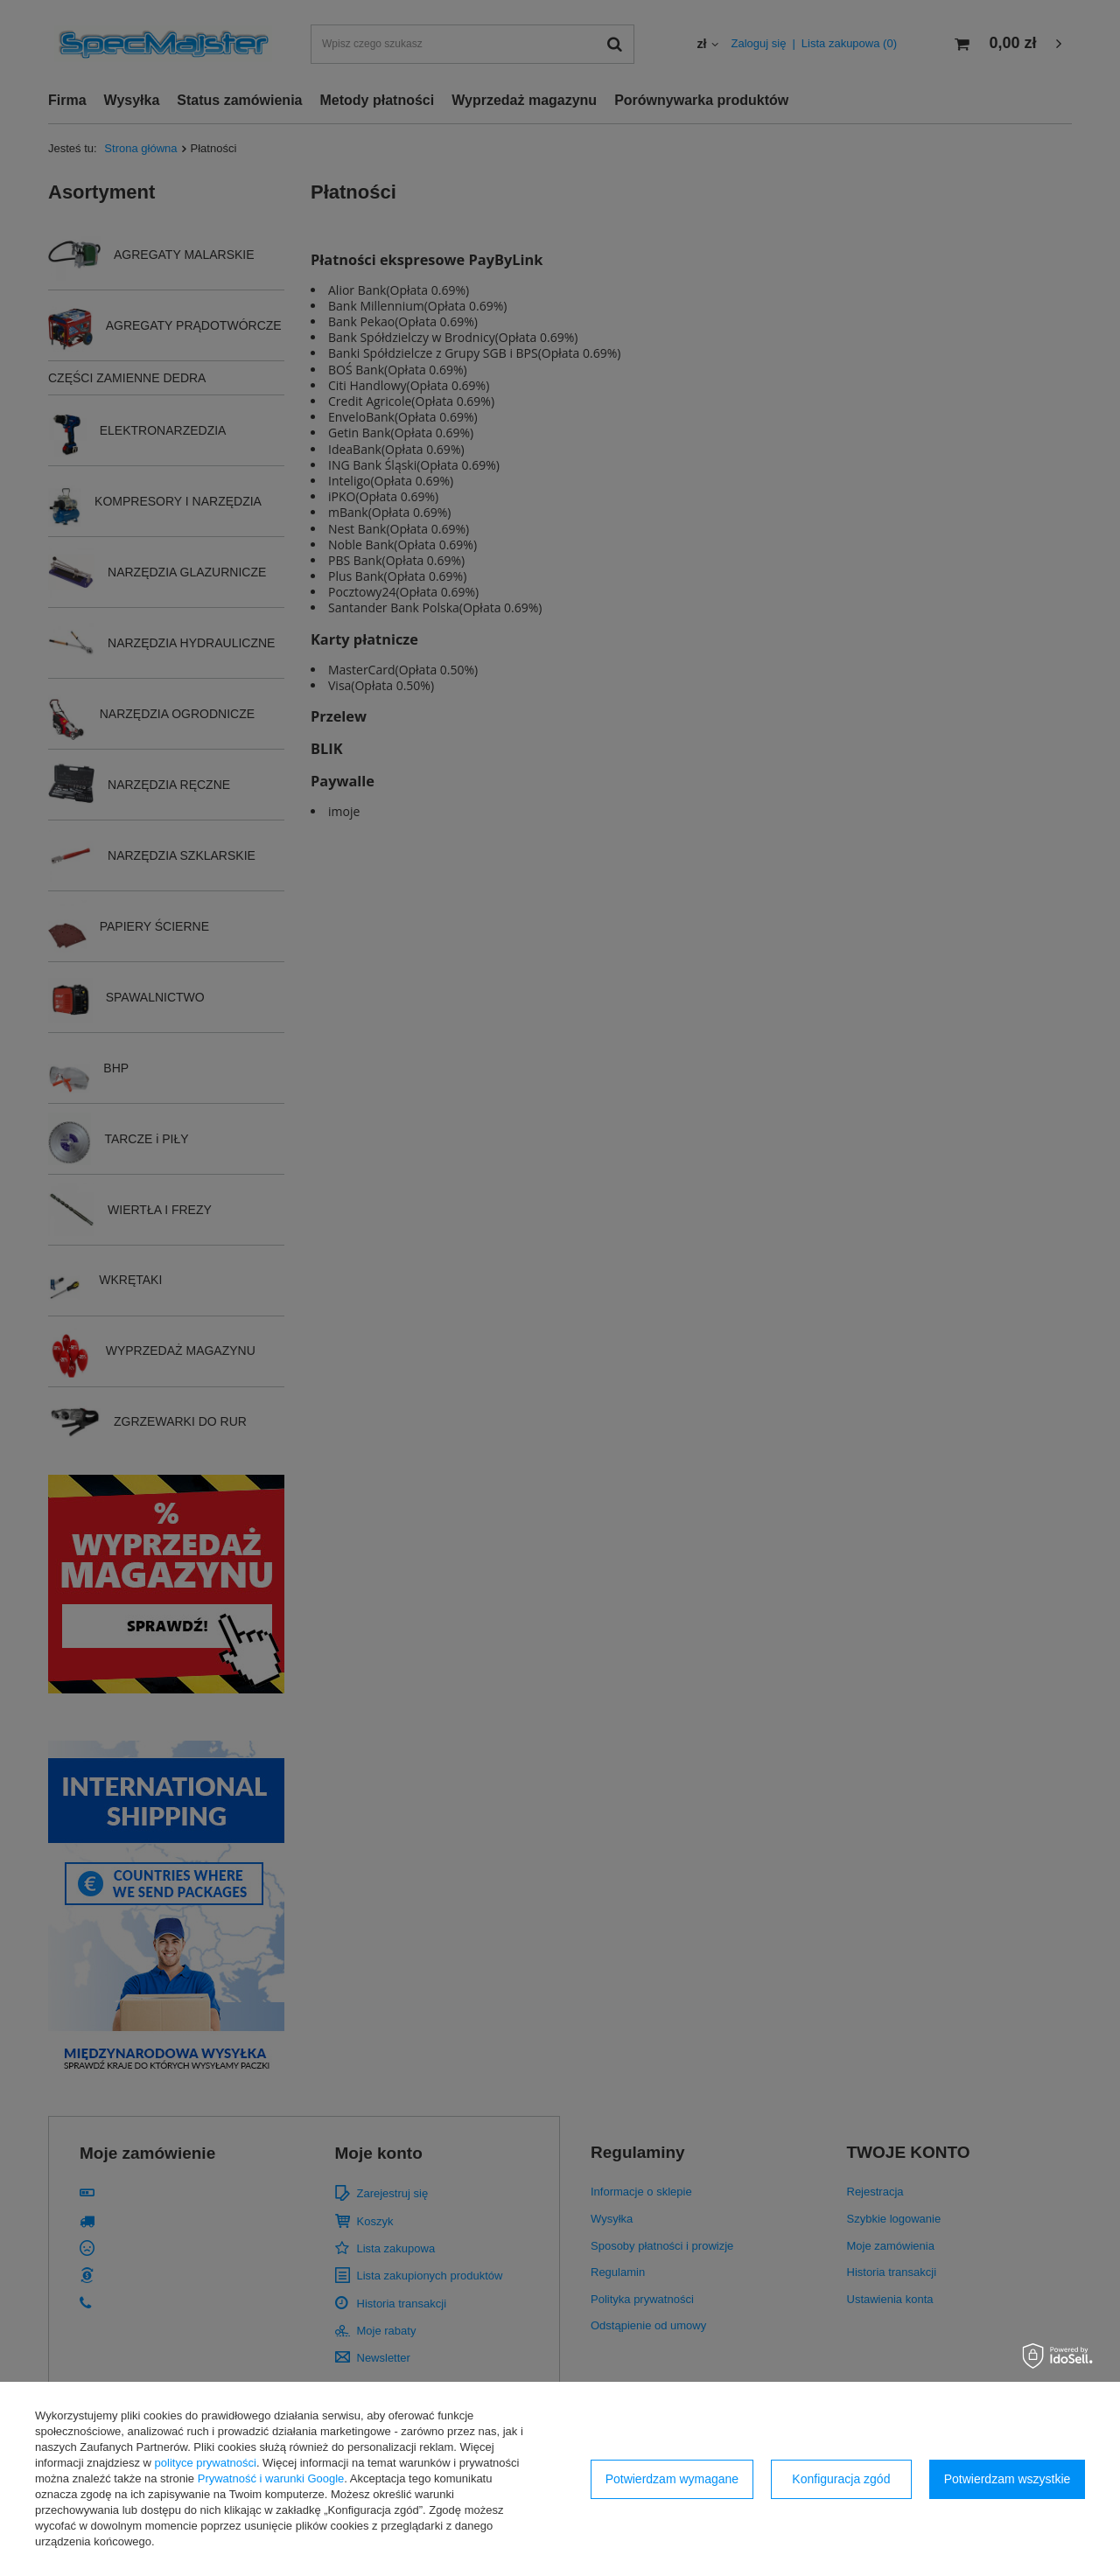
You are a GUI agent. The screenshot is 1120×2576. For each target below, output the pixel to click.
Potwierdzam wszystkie (1007, 2479)
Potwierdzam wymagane (672, 2479)
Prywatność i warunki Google (271, 2478)
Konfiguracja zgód (841, 2479)
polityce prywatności (205, 2462)
